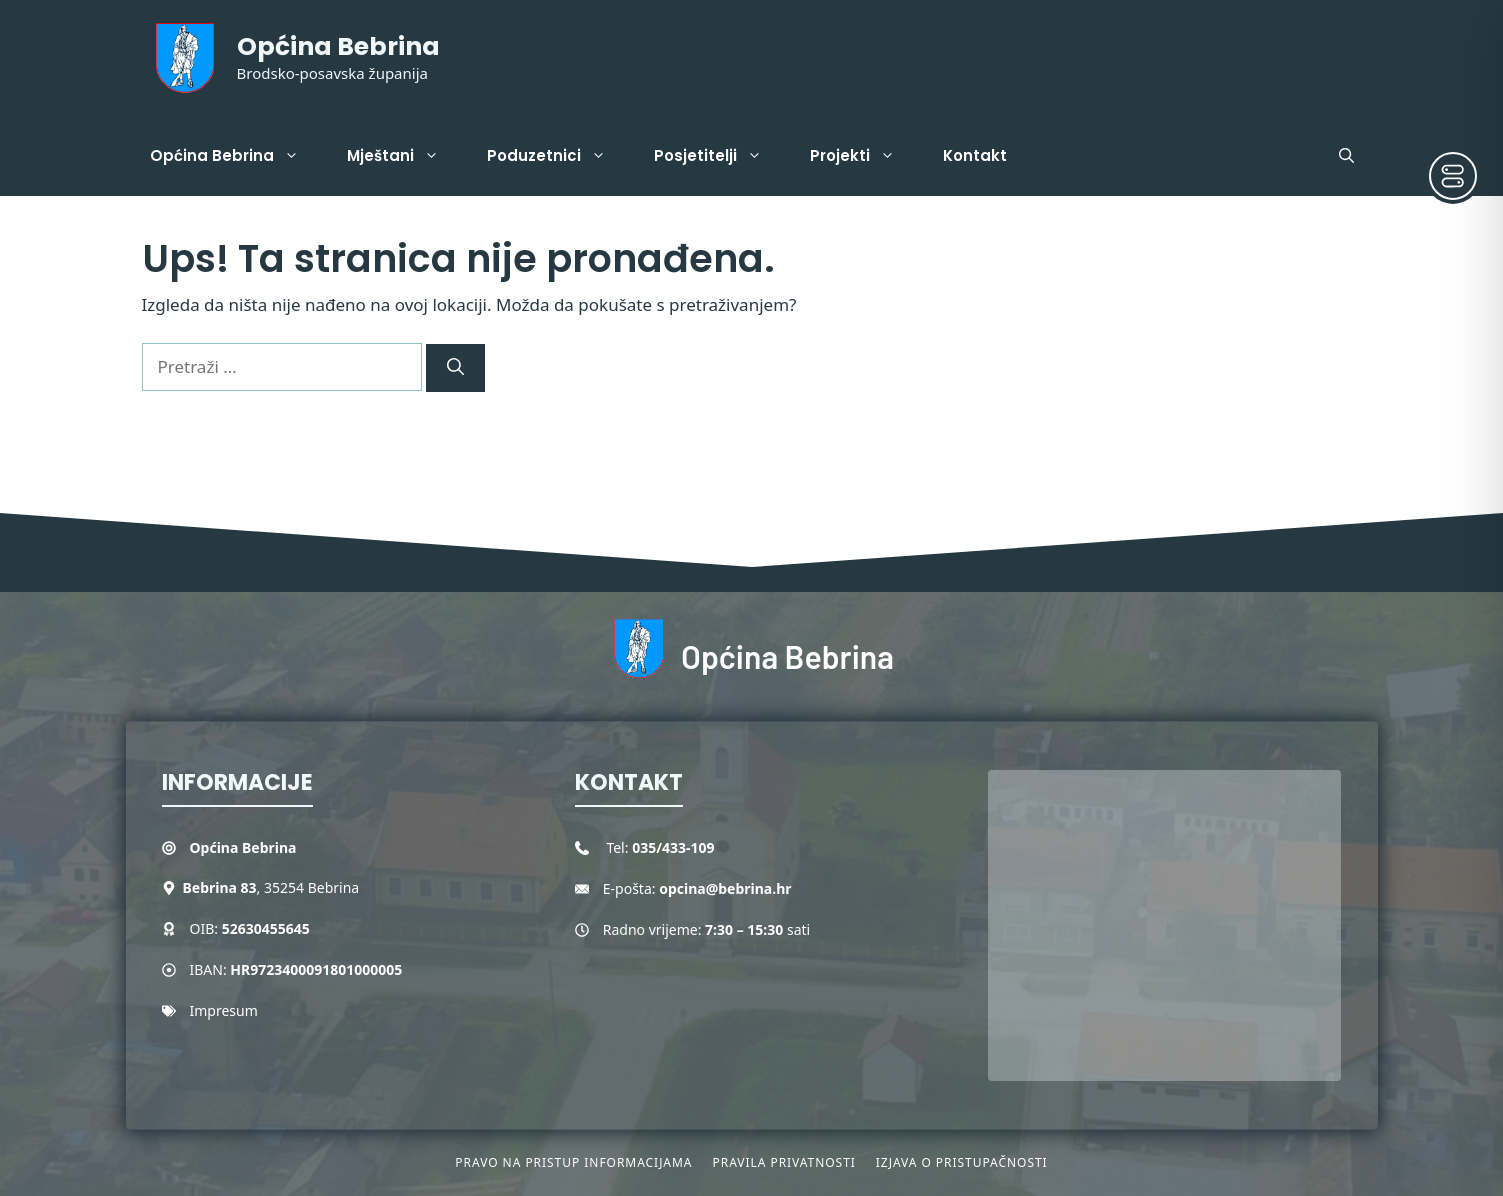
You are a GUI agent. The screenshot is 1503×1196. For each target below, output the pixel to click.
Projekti (864, 156)
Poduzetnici (558, 156)
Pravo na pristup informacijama (573, 1162)
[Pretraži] (455, 368)
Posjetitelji (720, 156)
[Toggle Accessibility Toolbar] (1453, 176)
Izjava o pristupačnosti (962, 1162)
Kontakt (975, 155)
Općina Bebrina (338, 46)
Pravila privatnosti (783, 1162)
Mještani (405, 156)
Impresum (224, 1010)
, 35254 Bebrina (271, 887)
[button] (1346, 156)
